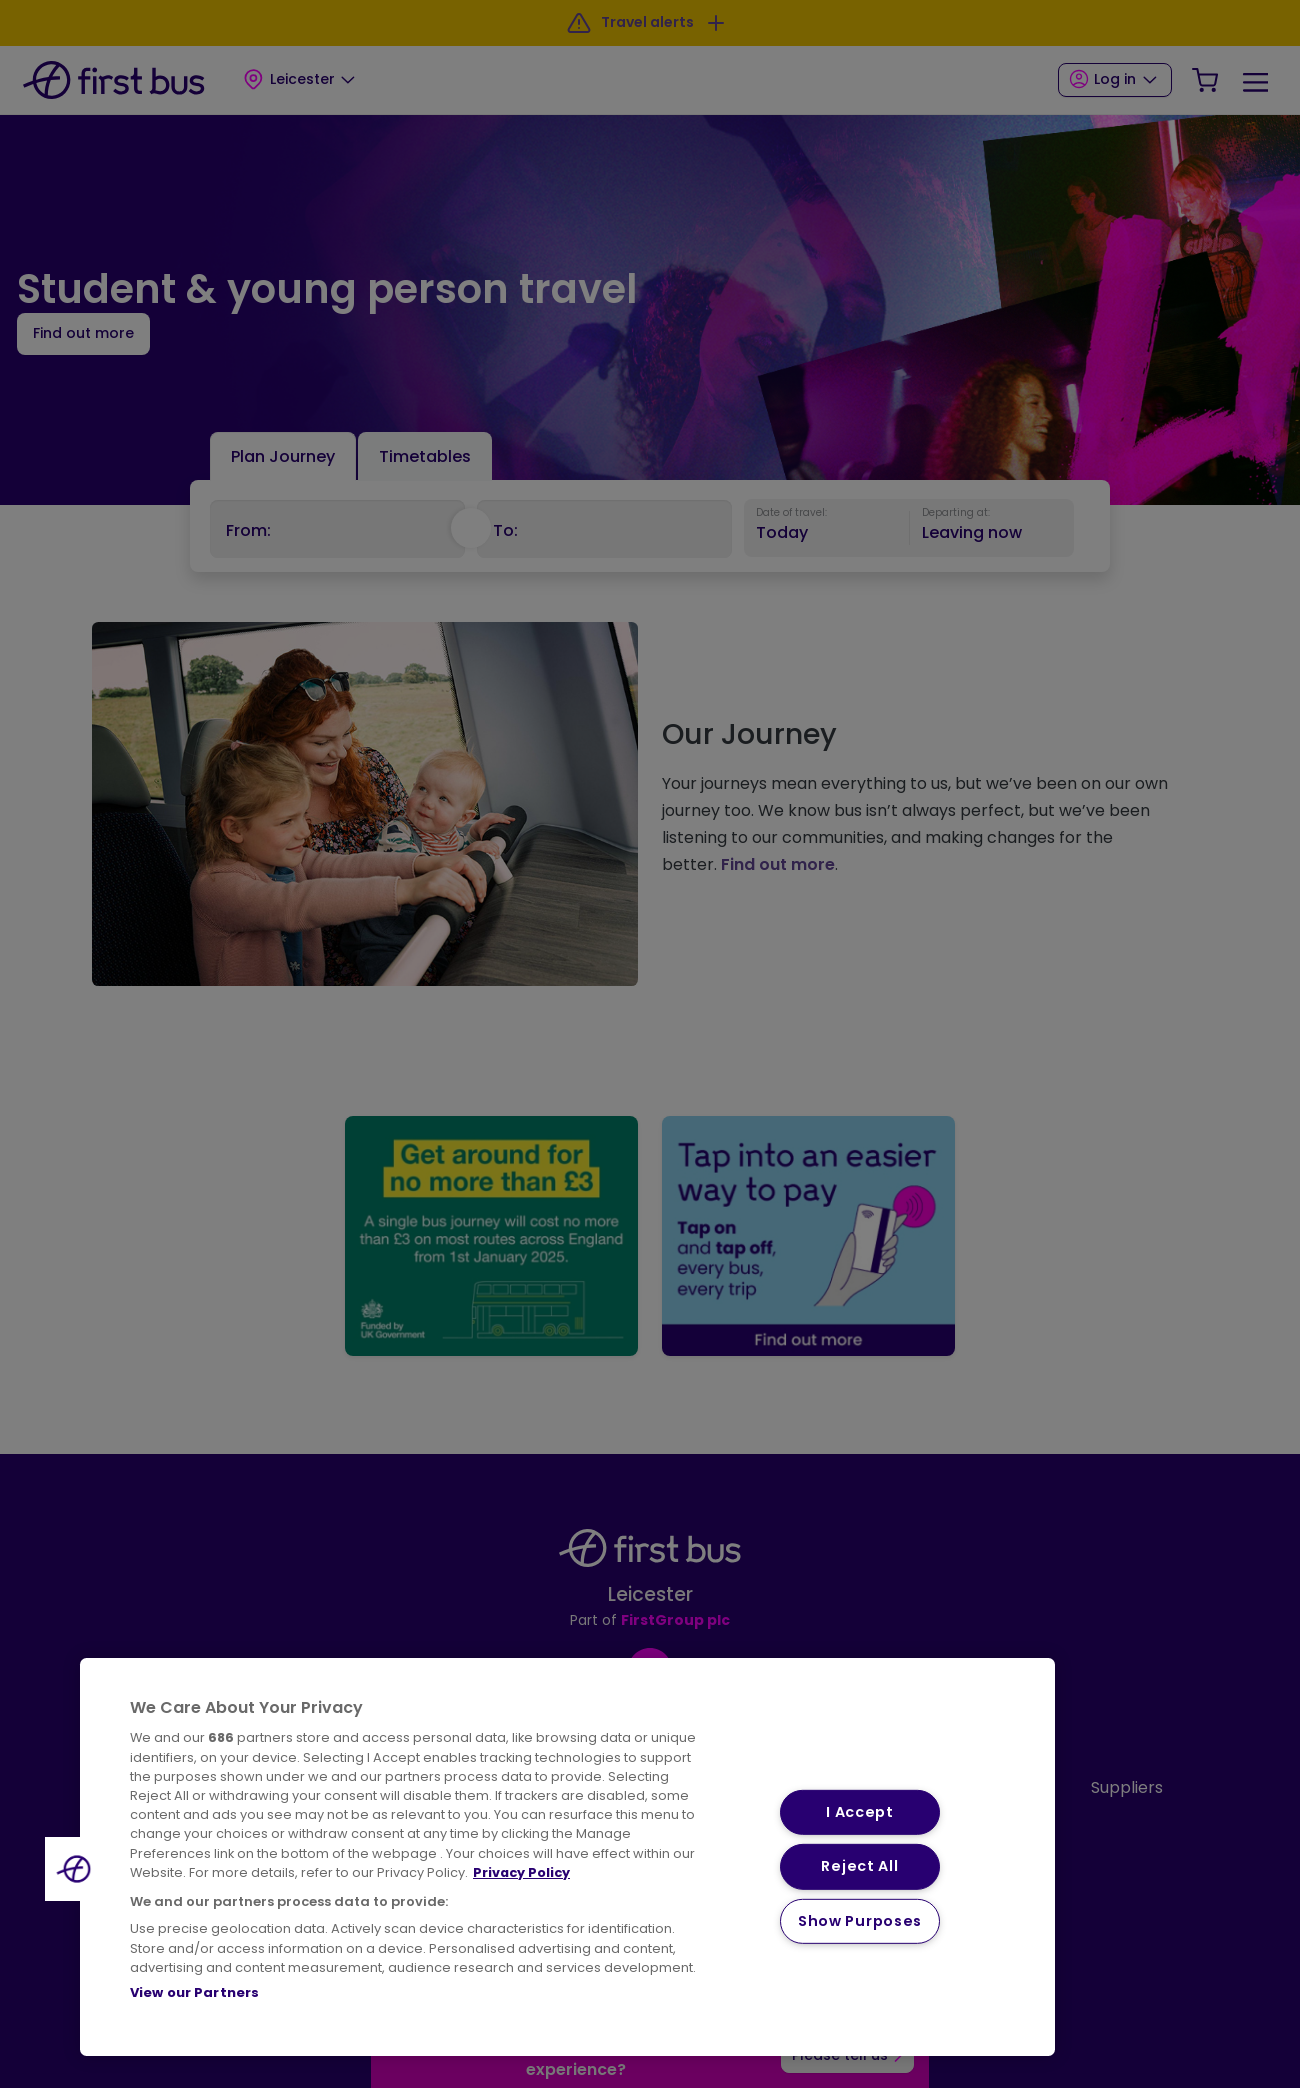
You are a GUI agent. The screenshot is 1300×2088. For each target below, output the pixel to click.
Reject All (859, 1866)
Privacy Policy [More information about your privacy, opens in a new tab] (521, 1872)
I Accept (860, 1812)
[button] (77, 1869)
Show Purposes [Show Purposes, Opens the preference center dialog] (860, 1921)
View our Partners (194, 1992)
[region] (567, 1857)
